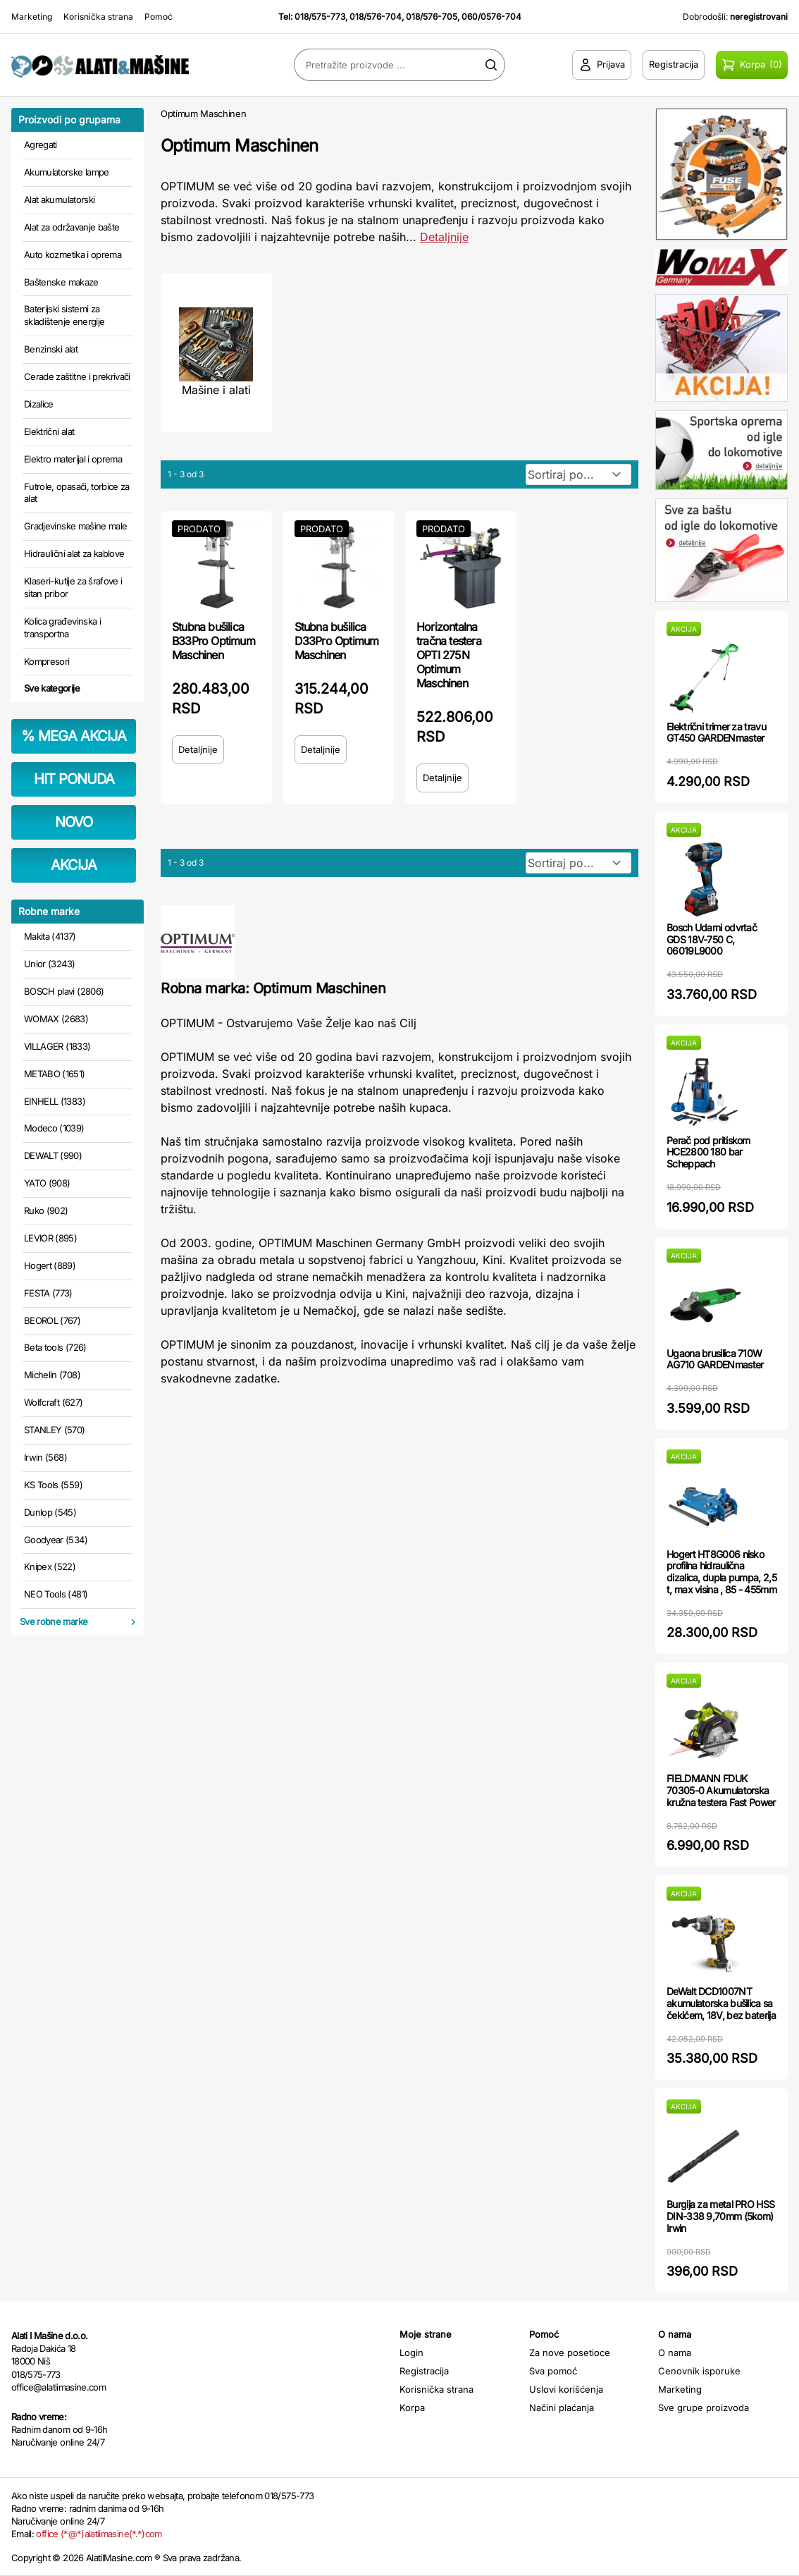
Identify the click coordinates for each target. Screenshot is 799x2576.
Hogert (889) (49, 1265)
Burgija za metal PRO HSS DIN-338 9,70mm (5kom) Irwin (720, 2216)
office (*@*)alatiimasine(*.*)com (98, 2533)
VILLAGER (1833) (57, 1046)
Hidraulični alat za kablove (74, 553)
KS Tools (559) (53, 1484)
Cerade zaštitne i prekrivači (77, 376)
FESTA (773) (48, 1293)
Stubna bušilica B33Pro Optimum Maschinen (213, 641)
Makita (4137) (50, 936)
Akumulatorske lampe (66, 172)
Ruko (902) (46, 1210)
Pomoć (158, 16)
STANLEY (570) (54, 1429)
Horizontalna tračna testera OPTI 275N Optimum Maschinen (448, 655)
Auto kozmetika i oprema (72, 254)
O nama (674, 2352)
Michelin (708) (52, 1374)
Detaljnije (198, 749)
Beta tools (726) (55, 1347)
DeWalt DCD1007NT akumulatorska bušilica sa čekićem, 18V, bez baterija (721, 2003)
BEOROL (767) (52, 1320)
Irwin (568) (45, 1457)
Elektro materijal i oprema (73, 459)
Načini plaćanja (561, 2407)
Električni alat (49, 431)
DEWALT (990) (53, 1155)
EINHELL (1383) (54, 1101)
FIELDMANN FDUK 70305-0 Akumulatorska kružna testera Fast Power (721, 1790)
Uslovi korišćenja (566, 2389)
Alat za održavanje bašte (71, 227)
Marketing (31, 16)
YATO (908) (47, 1183)
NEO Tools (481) (55, 1594)
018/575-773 (320, 16)
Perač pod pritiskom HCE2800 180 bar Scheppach (708, 1152)
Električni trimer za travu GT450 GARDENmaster (716, 732)
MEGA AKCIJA (73, 736)
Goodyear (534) (55, 1539)
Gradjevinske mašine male (75, 526)
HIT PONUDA (74, 779)
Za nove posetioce (569, 2352)
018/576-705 (431, 16)
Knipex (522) (49, 1566)
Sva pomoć (553, 2370)
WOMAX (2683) (56, 1018)
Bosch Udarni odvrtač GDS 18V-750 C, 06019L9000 (712, 939)
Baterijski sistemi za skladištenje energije (64, 315)
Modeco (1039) (54, 1128)
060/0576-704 (491, 16)
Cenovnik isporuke (699, 2370)
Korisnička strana (98, 16)
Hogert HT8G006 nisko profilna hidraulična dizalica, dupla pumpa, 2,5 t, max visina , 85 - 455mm (721, 1571)
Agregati (40, 144)
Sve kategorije (52, 688)
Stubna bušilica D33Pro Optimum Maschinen (337, 641)
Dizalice (39, 404)
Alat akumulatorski (59, 199)
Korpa (412, 2407)
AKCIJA (74, 865)
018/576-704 (375, 16)
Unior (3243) (49, 963)
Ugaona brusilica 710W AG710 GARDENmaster (715, 1359)
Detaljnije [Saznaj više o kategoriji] (444, 237)
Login (411, 2352)
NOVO (73, 822)
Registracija (424, 2370)
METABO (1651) (54, 1073)
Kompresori (47, 661)
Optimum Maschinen (203, 113)
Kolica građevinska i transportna (62, 627)
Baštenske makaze (61, 282)
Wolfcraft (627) (53, 1402)
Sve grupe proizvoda (703, 2407)
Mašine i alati (216, 390)
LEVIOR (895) (50, 1238)
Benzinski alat (51, 349)
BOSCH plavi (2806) (64, 991)
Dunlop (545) (50, 1512)
